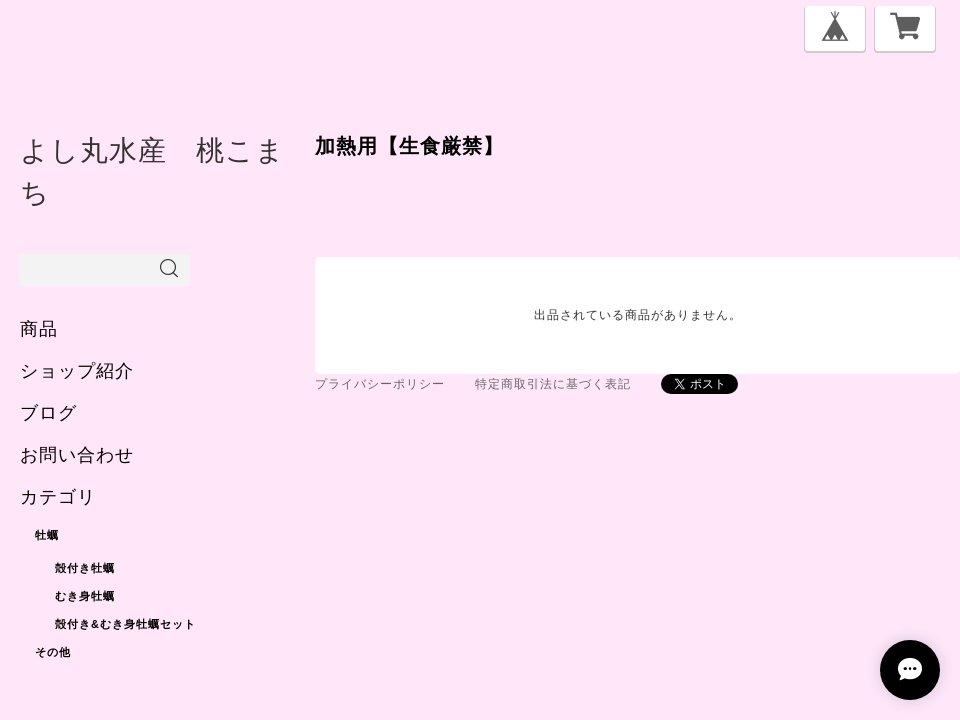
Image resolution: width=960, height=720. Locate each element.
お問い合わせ (77, 455)
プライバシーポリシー (380, 384)
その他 (53, 652)
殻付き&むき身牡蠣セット (125, 624)
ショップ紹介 (77, 371)
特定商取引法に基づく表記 (553, 384)
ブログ (48, 413)
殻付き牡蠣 (85, 568)
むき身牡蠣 (85, 596)
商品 (39, 329)
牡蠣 (47, 535)
